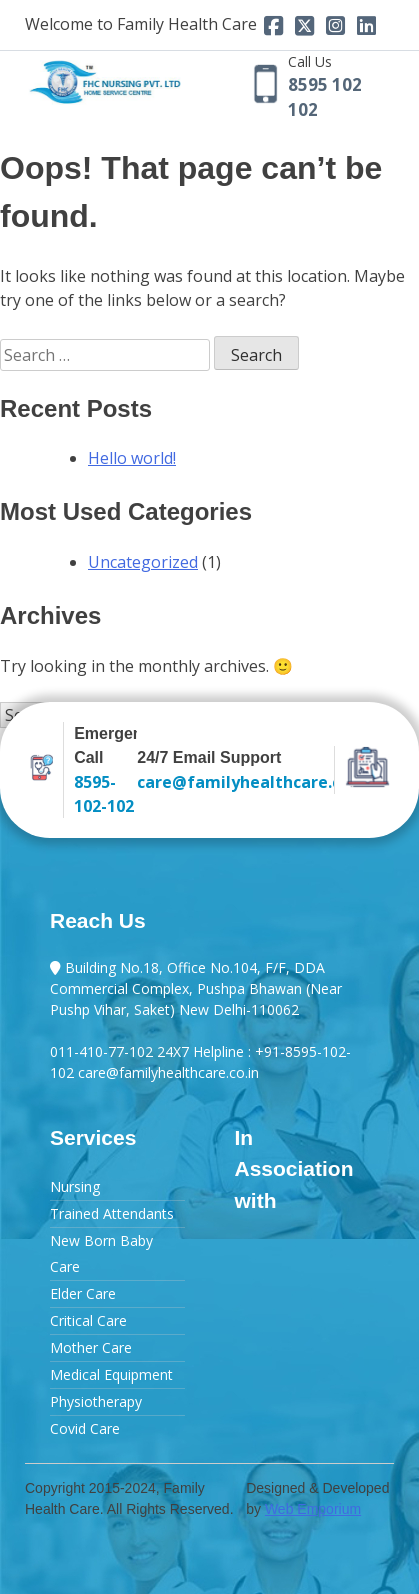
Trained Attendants (112, 1213)
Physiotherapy (96, 1401)
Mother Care (91, 1347)
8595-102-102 (104, 794)
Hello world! (132, 458)
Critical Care (88, 1320)
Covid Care (85, 1428)
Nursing (75, 1186)
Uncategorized (143, 562)
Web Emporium (313, 1509)
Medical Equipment (111, 1374)
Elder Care (83, 1293)
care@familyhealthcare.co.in (230, 782)
